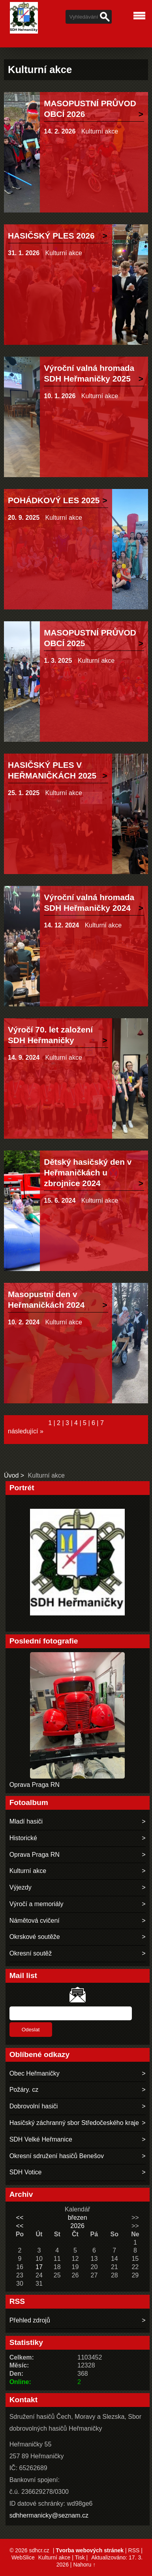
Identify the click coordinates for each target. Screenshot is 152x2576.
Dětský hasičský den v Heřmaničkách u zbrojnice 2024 (87, 1172)
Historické (23, 1838)
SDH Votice (25, 2172)
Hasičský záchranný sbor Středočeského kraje (74, 2122)
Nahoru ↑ (84, 2564)
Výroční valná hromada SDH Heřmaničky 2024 (89, 902)
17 (39, 2267)
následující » (25, 1431)
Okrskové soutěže (34, 1936)
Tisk (80, 2557)
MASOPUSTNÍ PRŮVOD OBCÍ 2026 (90, 108)
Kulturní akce (99, 131)
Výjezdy (20, 1887)
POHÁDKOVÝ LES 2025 (53, 500)
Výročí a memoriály (36, 1904)
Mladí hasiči (26, 1821)
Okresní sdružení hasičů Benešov (56, 2156)
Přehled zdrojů (29, 2320)
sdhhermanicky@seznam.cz (48, 2515)
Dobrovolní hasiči (33, 2106)
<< (20, 2217)
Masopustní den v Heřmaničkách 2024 (46, 1299)
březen (77, 2217)
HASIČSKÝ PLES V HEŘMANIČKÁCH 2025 (52, 770)
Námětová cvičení (34, 1920)
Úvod (11, 1475)
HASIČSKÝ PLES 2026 (51, 235)
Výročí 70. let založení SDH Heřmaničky (50, 1035)
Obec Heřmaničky (34, 2073)
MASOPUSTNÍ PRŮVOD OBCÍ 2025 (90, 638)
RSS (134, 2550)
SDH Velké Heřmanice (40, 2139)
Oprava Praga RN (34, 1784)
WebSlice (23, 2557)
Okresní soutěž (30, 1953)
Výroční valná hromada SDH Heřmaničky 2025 (89, 373)
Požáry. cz (24, 2089)
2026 (77, 2226)
